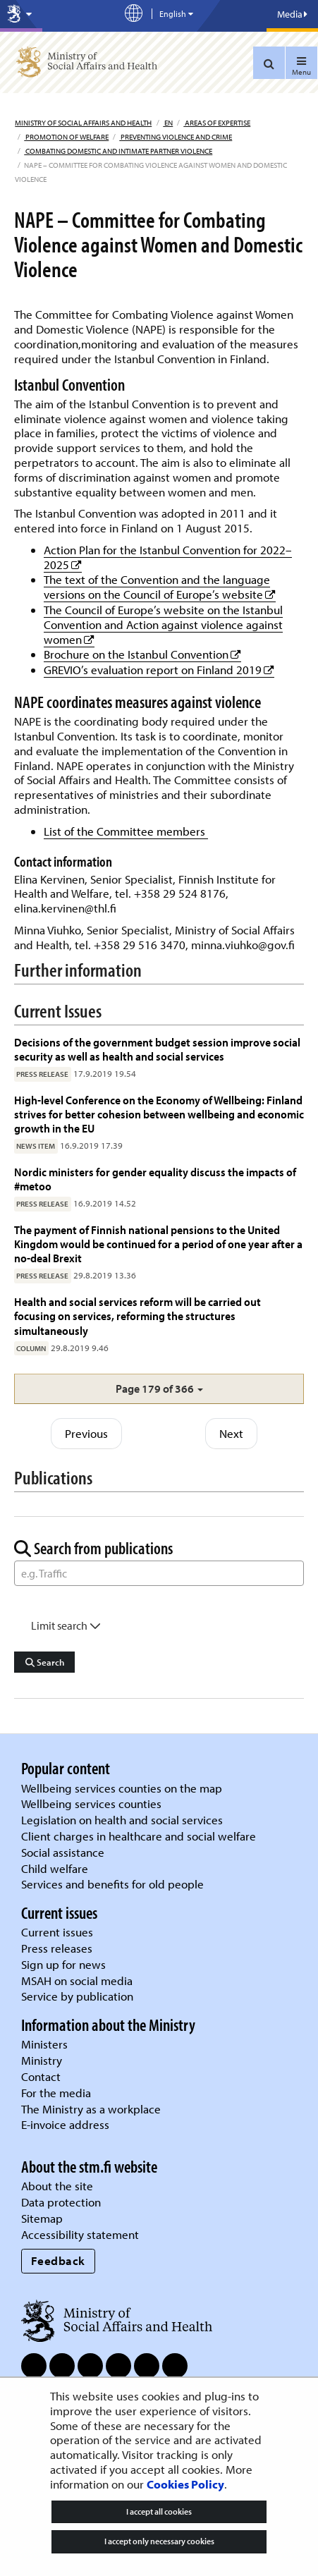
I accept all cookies (159, 2511)
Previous (86, 1433)
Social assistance (62, 1852)
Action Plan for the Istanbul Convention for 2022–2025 (168, 557)
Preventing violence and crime (175, 137)
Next (231, 1433)
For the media (56, 2092)
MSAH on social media (77, 1980)
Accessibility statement (80, 2234)
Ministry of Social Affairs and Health (83, 123)
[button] (159, 1389)
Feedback (58, 2260)
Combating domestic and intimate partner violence (118, 151)
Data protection (61, 2202)
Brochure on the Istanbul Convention (142, 654)
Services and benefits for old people (112, 1883)
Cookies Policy (185, 2484)
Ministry (41, 2060)
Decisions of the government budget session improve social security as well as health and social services (157, 1048)
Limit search (66, 1625)
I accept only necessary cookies (159, 2541)
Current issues (57, 1931)
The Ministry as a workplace (91, 2108)
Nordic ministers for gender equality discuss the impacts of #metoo (155, 1178)
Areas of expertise (216, 123)
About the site (57, 2185)
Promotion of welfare (66, 137)
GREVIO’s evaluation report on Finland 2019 (159, 669)
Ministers (44, 2044)
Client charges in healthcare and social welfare (138, 1836)
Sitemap (42, 2218)
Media (292, 14)
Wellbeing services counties (91, 1803)
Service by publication (77, 1996)
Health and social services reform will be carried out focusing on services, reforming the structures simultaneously (137, 1316)
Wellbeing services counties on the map (121, 1788)
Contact (41, 2076)
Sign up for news (63, 1964)
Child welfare (54, 1868)
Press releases (56, 1948)
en (168, 123)
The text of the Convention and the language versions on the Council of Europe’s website (160, 587)
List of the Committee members (126, 831)
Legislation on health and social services (122, 1819)
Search (44, 1662)
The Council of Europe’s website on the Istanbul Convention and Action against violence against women (163, 624)
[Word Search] (159, 1573)
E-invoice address (65, 2124)
